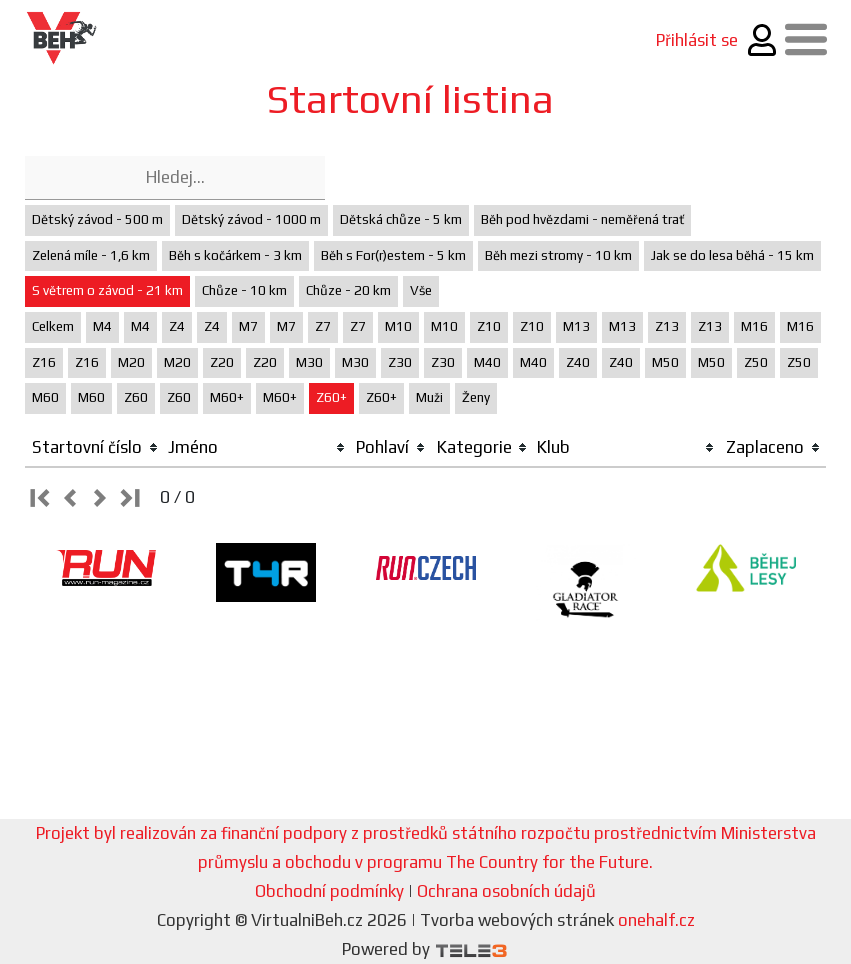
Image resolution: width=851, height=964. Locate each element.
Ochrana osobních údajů (506, 891)
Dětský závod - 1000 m (251, 219)
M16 (754, 326)
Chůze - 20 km (348, 290)
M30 (309, 362)
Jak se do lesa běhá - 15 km (732, 255)
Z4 (177, 326)
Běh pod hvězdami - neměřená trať (582, 219)
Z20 (222, 362)
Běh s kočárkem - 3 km (235, 255)
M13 (576, 326)
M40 (487, 362)
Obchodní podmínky (329, 891)
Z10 (489, 326)
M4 (102, 326)
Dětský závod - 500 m (97, 219)
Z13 (667, 326)
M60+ (227, 397)
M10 (398, 326)
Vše (421, 290)
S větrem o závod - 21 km (107, 290)
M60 (45, 397)
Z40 (578, 362)
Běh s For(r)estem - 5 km (393, 255)
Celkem (53, 326)
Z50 (756, 362)
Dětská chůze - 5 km (401, 219)
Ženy (476, 397)
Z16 (44, 362)
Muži (429, 397)
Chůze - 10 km (244, 290)
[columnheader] (94, 448)
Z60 (136, 397)
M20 (131, 362)
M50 (665, 362)
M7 (248, 326)
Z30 (400, 362)
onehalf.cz (656, 920)
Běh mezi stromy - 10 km (558, 255)
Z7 (323, 326)
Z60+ (331, 397)
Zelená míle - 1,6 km (91, 255)
